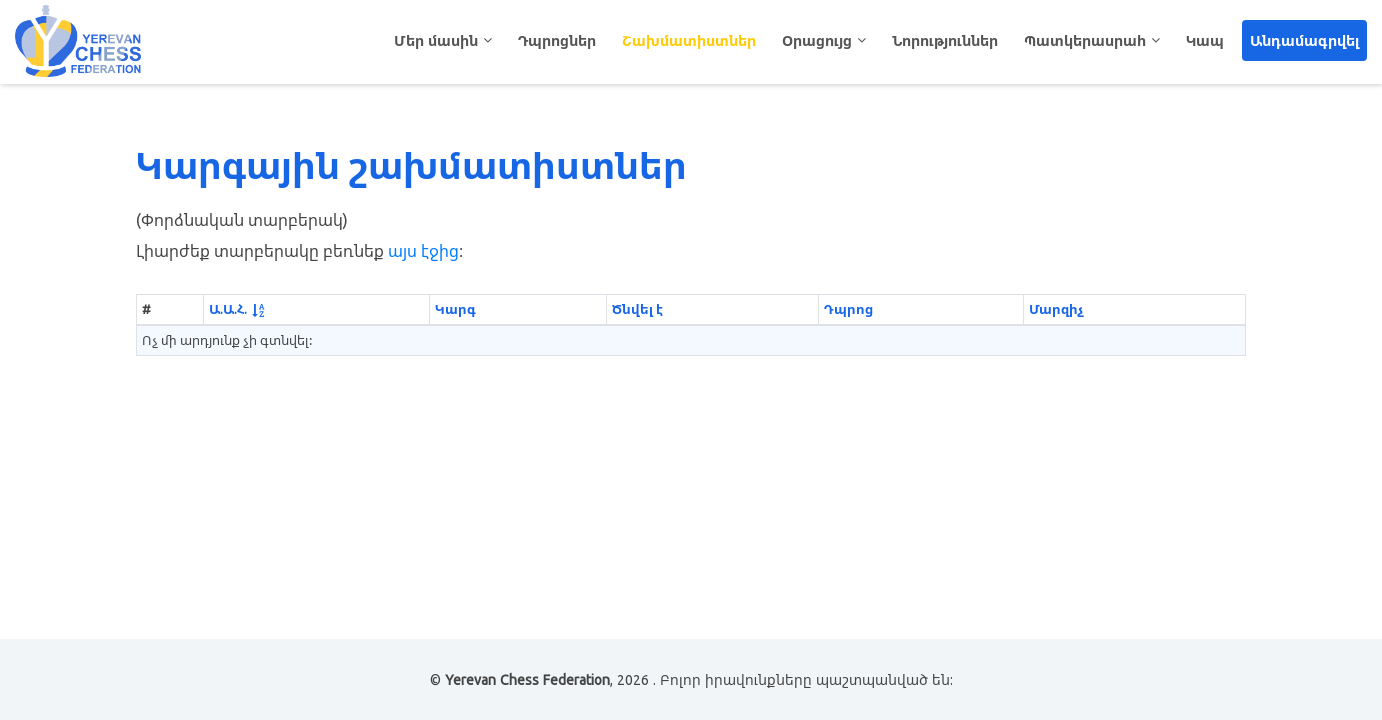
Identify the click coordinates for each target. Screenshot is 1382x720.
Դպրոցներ (557, 40)
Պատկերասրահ (1085, 40)
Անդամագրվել (1304, 40)
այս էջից (423, 251)
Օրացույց (817, 40)
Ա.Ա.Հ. (228, 309)
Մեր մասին (436, 40)
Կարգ (455, 309)
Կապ (1205, 40)
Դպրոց (848, 309)
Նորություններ (945, 40)
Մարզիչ (1056, 309)
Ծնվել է (637, 309)
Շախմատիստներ (689, 40)
